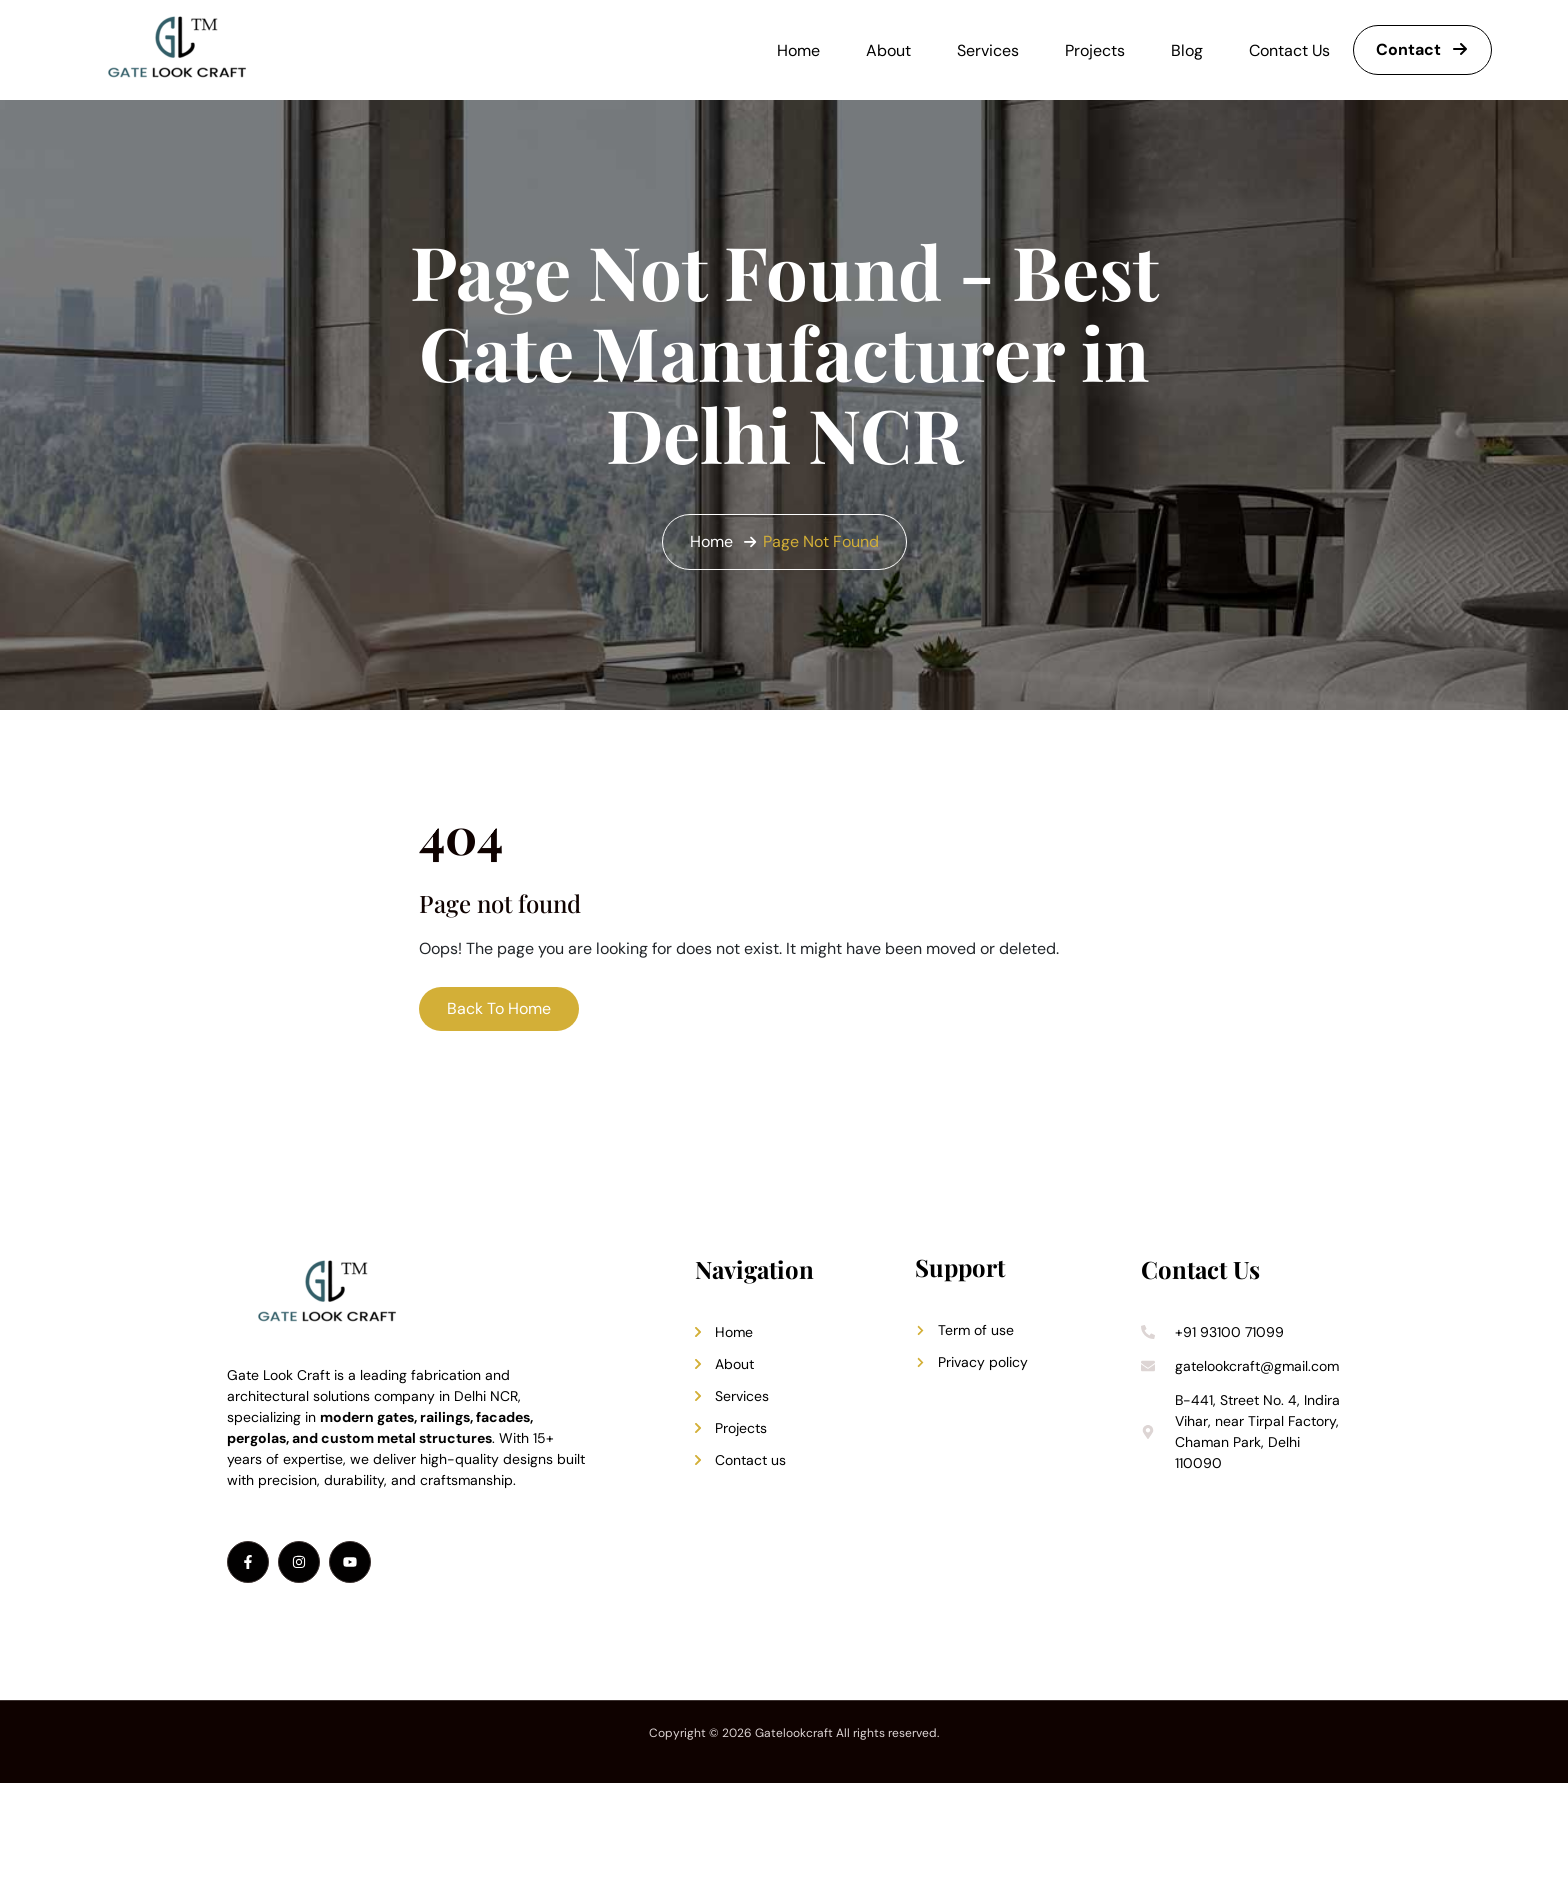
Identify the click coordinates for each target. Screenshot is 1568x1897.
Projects (1095, 50)
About (888, 50)
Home (798, 50)
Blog (1187, 50)
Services (988, 50)
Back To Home (499, 1008)
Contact (1422, 49)
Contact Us (1289, 50)
